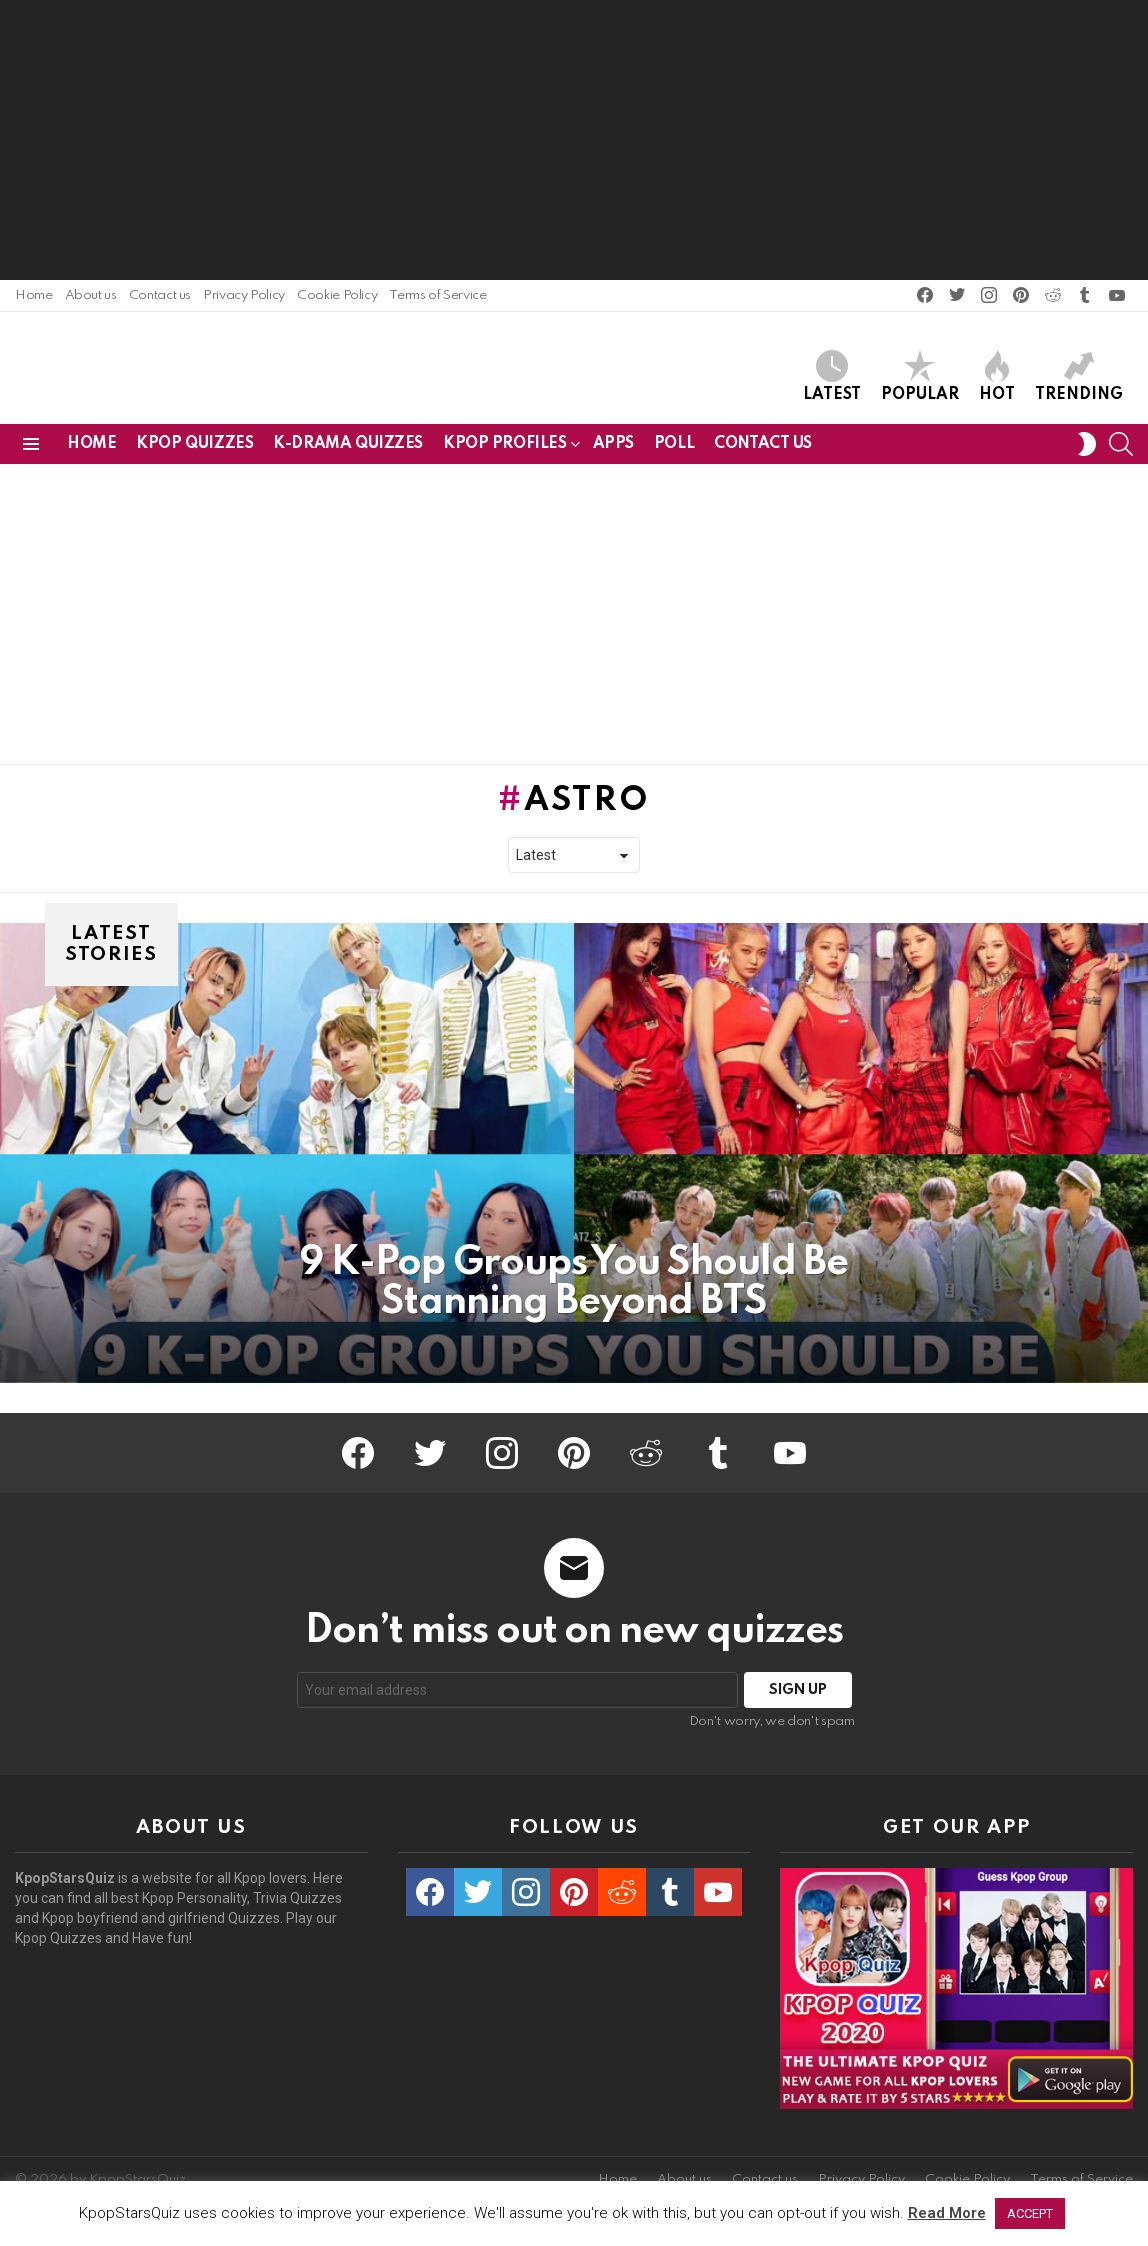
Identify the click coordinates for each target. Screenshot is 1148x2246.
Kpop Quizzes (194, 451)
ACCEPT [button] (1030, 2213)
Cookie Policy (337, 295)
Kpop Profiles (505, 454)
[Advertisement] (574, 140)
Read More (947, 2213)
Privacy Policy (244, 295)
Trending (1079, 379)
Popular (920, 379)
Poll (674, 451)
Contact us (160, 295)
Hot (997, 379)
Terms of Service (437, 295)
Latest (832, 379)
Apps (613, 451)
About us (91, 295)
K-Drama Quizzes (348, 451)
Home (34, 295)
